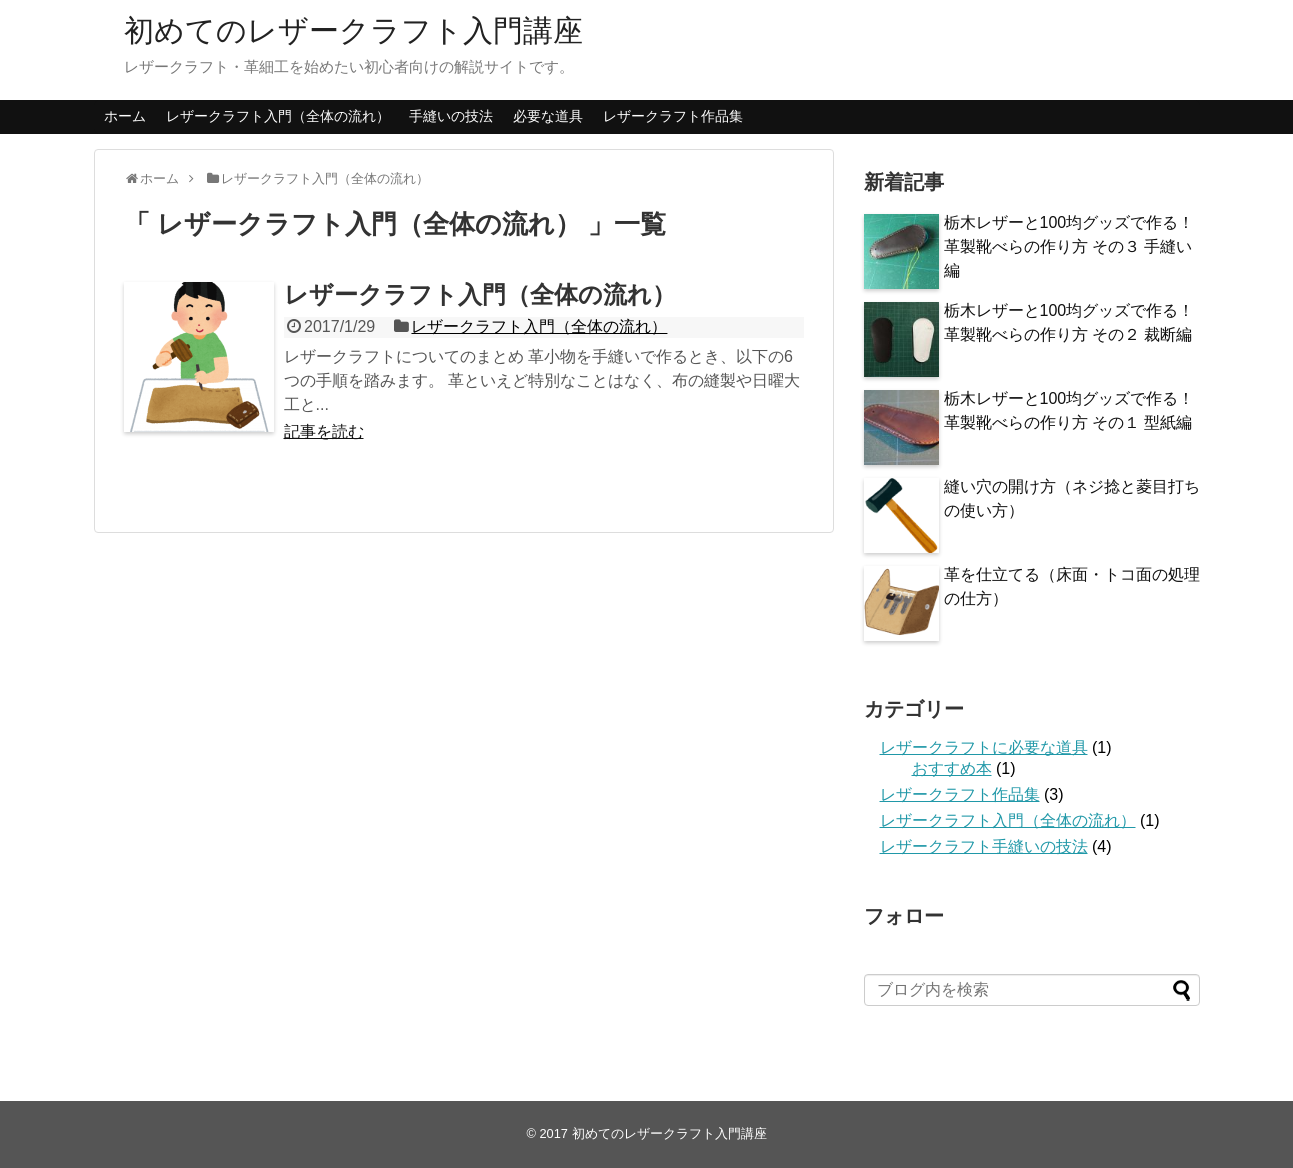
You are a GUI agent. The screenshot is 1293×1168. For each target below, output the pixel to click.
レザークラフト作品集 (673, 116)
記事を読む (324, 431)
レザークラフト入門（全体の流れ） (278, 116)
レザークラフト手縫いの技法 (984, 846)
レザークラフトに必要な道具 (984, 747)
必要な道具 (548, 116)
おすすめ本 (952, 768)
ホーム (125, 116)
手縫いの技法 (451, 116)
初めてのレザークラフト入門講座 (353, 30)
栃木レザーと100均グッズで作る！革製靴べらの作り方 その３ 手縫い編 (1069, 246)
